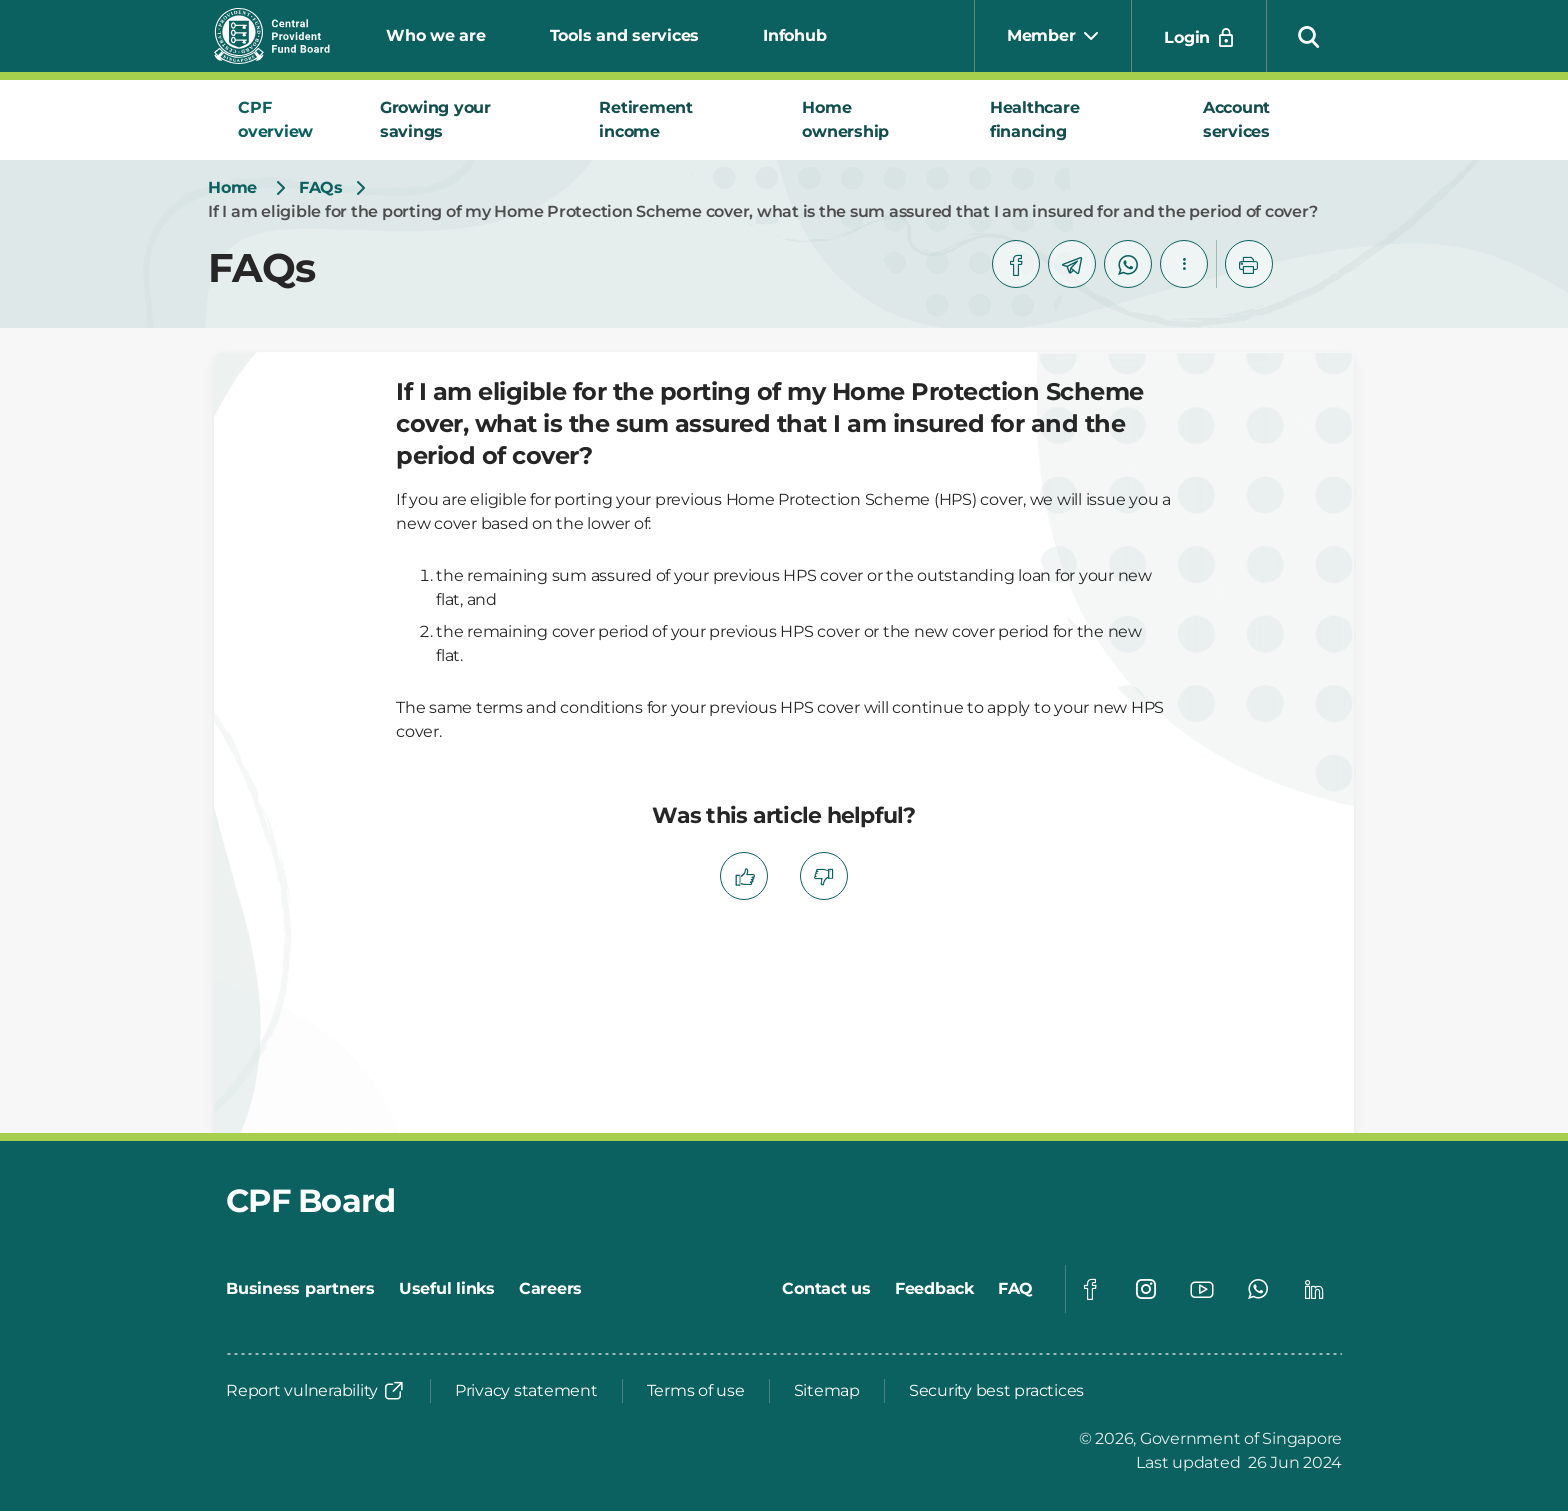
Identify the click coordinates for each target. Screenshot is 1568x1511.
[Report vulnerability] (316, 1391)
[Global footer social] (1090, 1289)
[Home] (232, 188)
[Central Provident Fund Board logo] (284, 36)
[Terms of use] (696, 1391)
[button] (1309, 36)
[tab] (285, 120)
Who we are (436, 35)
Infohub (794, 35)
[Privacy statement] (526, 1391)
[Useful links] (447, 1289)
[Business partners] (300, 1289)
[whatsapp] (1128, 264)
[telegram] (1072, 264)
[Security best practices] (996, 1391)
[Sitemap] (827, 1391)
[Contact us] (826, 1289)
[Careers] (550, 1289)
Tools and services (625, 35)
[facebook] (1016, 264)
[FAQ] (1015, 1289)
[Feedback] (934, 1289)
